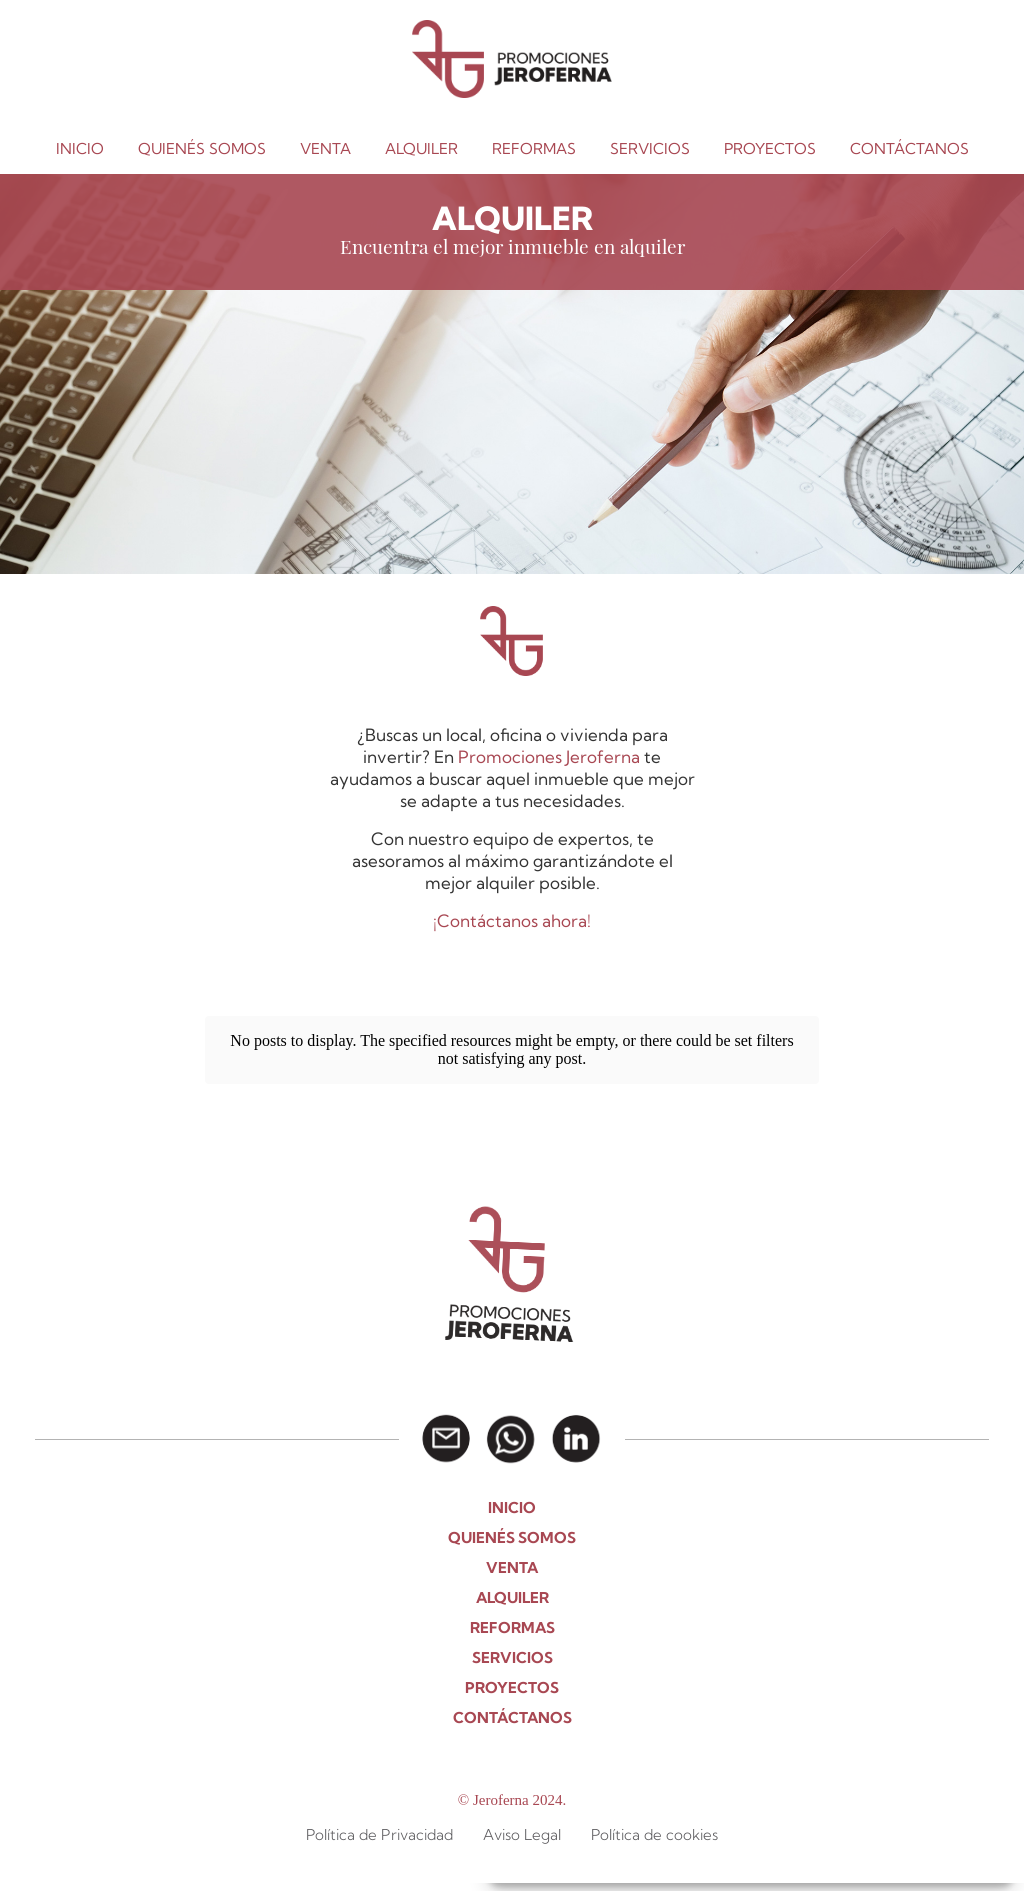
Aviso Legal (891, 1858)
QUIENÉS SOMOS (202, 148)
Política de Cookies (633, 1858)
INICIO (80, 148)
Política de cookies (654, 1806)
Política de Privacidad (379, 1806)
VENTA (325, 148)
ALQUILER (421, 148)
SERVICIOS (650, 148)
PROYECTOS (770, 148)
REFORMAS (534, 148)
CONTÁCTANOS (909, 148)
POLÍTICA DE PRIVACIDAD (772, 1858)
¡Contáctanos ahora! (512, 920)
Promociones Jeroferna (549, 756)
